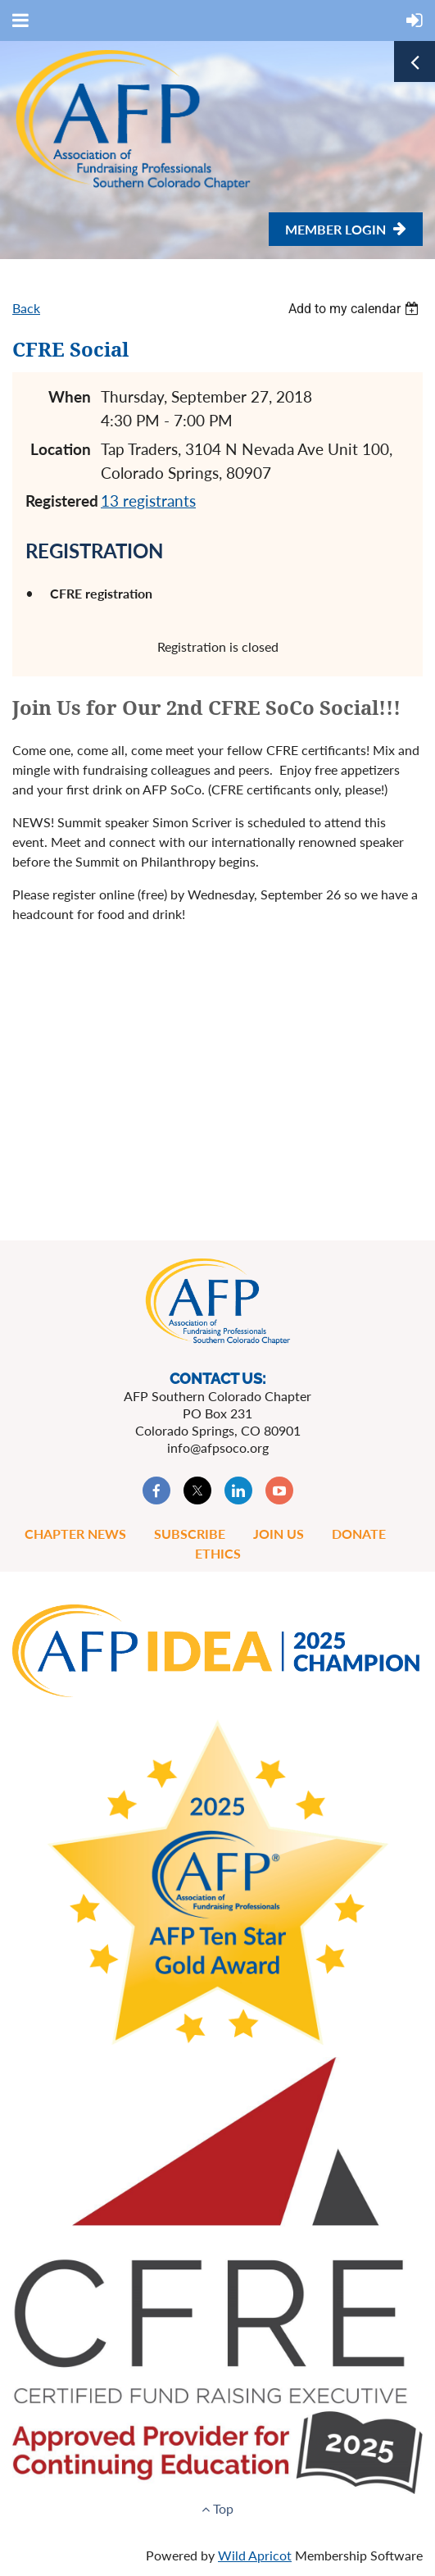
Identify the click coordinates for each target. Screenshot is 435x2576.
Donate (359, 1533)
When (69, 396)
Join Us (278, 1533)
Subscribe (189, 1533)
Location (60, 448)
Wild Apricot (255, 2555)
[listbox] (355, 308)
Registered (58, 500)
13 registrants (148, 500)
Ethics (218, 1553)
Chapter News (75, 1533)
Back (26, 308)
